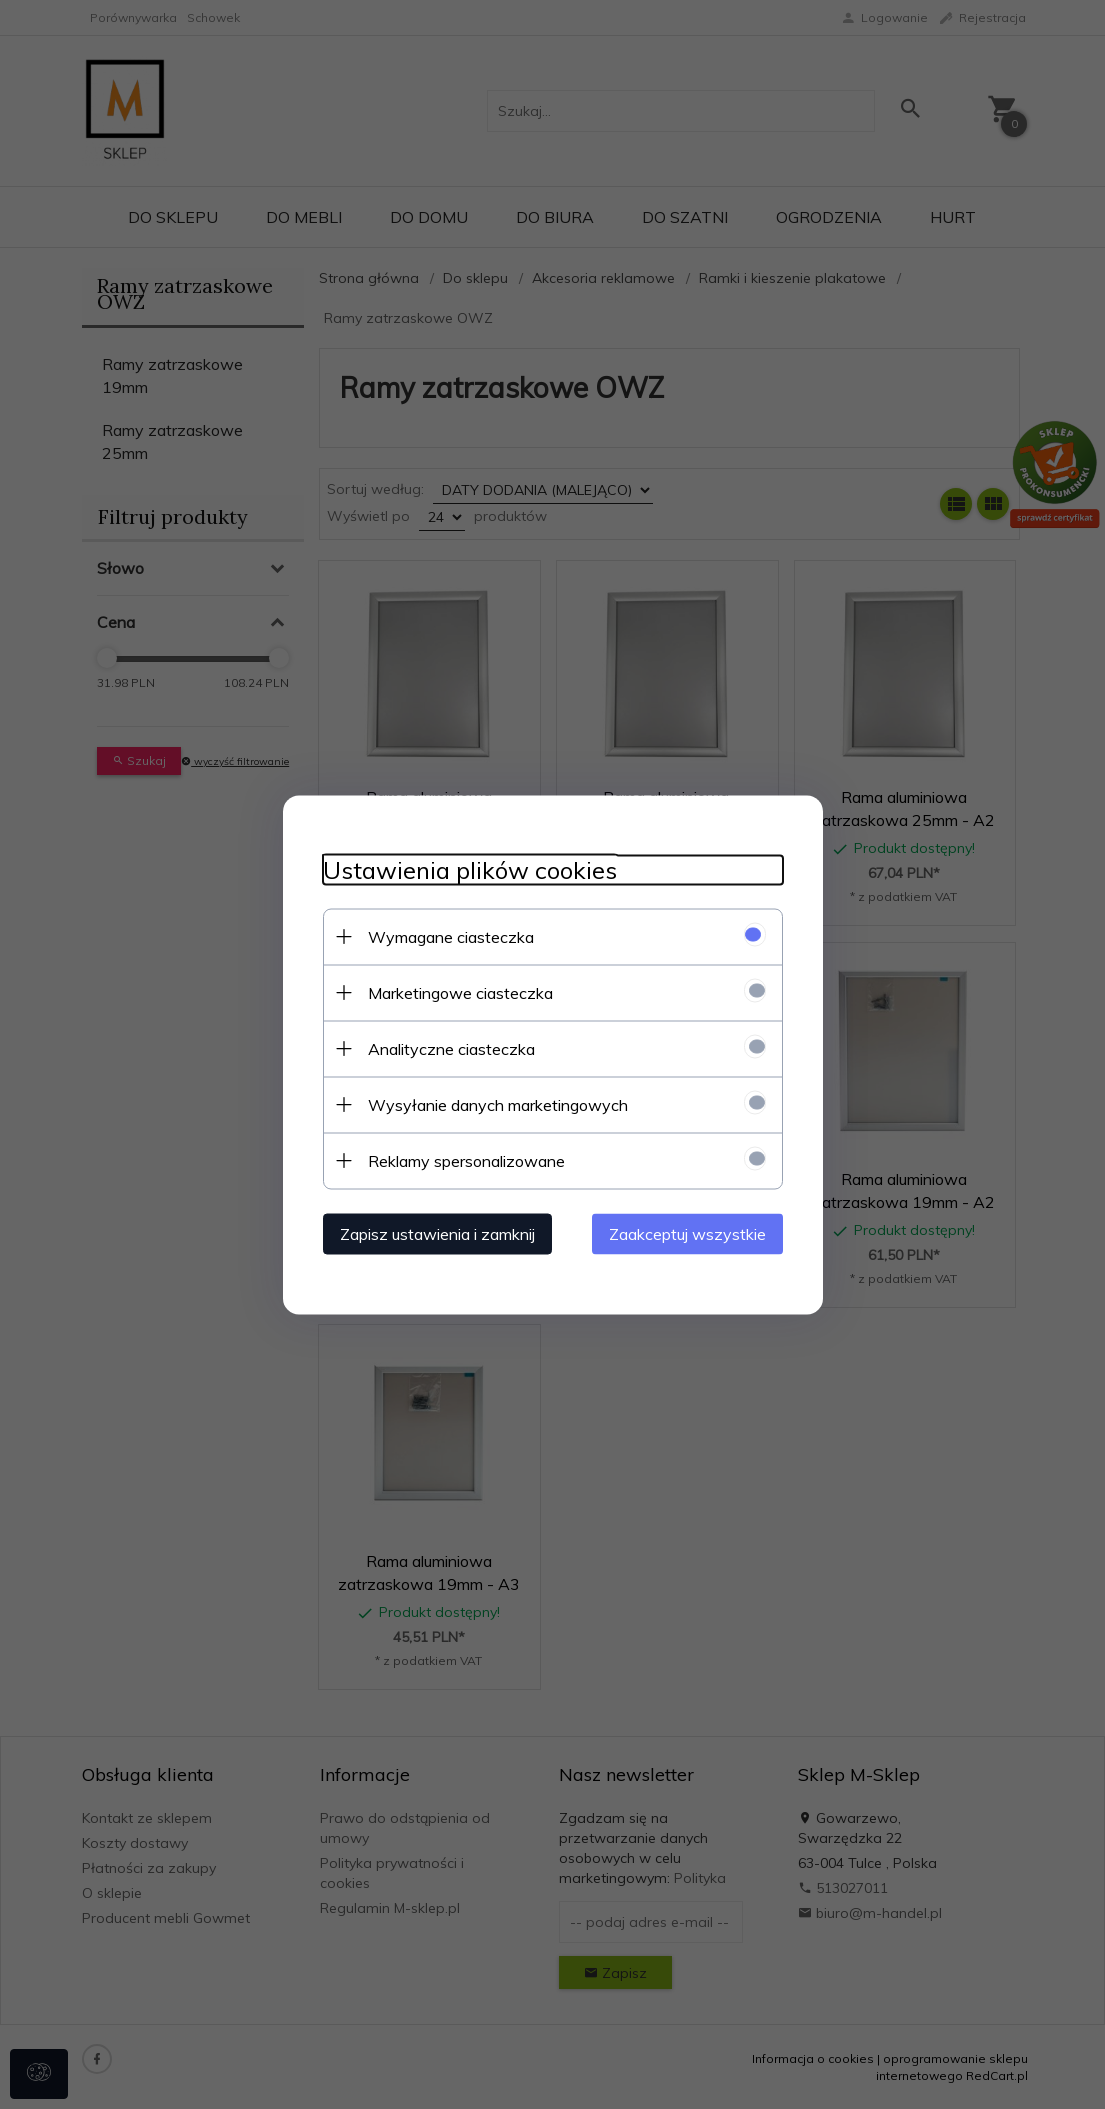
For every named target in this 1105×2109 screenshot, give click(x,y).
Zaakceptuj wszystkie (687, 1233)
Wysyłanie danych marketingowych (498, 1104)
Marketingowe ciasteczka (460, 992)
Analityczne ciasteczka (451, 1048)
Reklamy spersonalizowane (466, 1160)
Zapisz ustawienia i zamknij (437, 1233)
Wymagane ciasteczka (451, 936)
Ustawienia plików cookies (470, 869)
